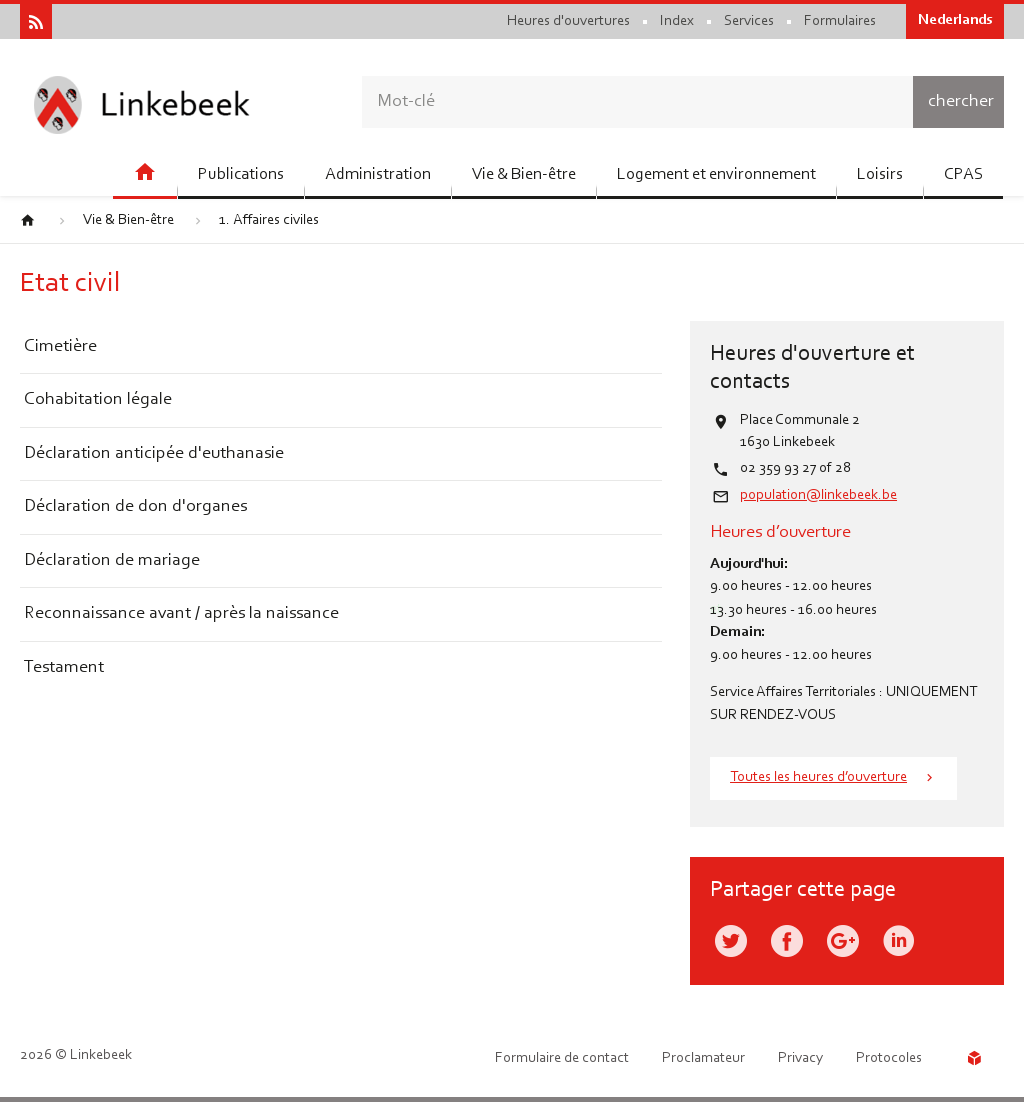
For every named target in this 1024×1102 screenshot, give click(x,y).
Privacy (800, 1058)
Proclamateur (703, 1058)
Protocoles (889, 1058)
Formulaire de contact (562, 1058)
